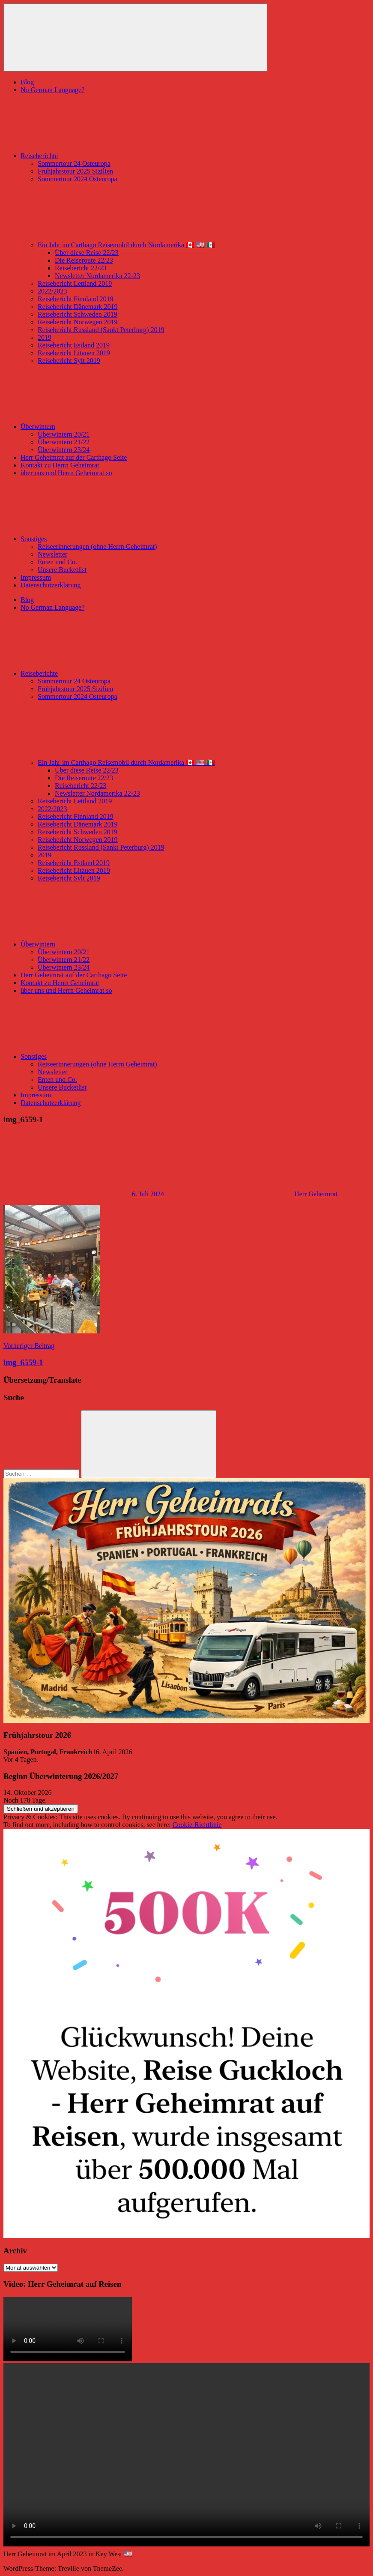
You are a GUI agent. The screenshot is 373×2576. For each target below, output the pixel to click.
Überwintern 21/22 (64, 442)
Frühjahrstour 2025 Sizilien (75, 171)
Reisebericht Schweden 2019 (77, 314)
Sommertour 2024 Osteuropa (77, 179)
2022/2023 (52, 291)
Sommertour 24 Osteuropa (74, 163)
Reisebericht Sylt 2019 (69, 360)
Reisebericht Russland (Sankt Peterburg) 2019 (101, 329)
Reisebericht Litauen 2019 (74, 352)
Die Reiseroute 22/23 (84, 260)
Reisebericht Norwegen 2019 (78, 322)
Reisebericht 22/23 (80, 268)
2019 (44, 337)
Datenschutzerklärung (51, 585)
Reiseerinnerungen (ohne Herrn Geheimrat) (97, 546)
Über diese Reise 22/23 (87, 252)
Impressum (36, 577)
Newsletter (52, 554)
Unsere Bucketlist (62, 569)
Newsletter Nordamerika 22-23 (97, 275)
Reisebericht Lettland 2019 (75, 283)
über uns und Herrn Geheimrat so (66, 472)
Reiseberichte (103, 155)
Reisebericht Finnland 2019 (75, 299)
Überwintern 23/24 (64, 449)
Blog (27, 82)
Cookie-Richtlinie (197, 1824)
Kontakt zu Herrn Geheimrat (60, 465)
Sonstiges (98, 538)
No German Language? (52, 89)
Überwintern (102, 426)
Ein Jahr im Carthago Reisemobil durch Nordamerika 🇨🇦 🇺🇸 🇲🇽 (190, 245)
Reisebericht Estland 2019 (74, 345)
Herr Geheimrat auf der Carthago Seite (74, 457)
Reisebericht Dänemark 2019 (78, 306)
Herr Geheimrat (315, 1194)
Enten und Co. (57, 562)
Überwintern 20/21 (64, 434)
